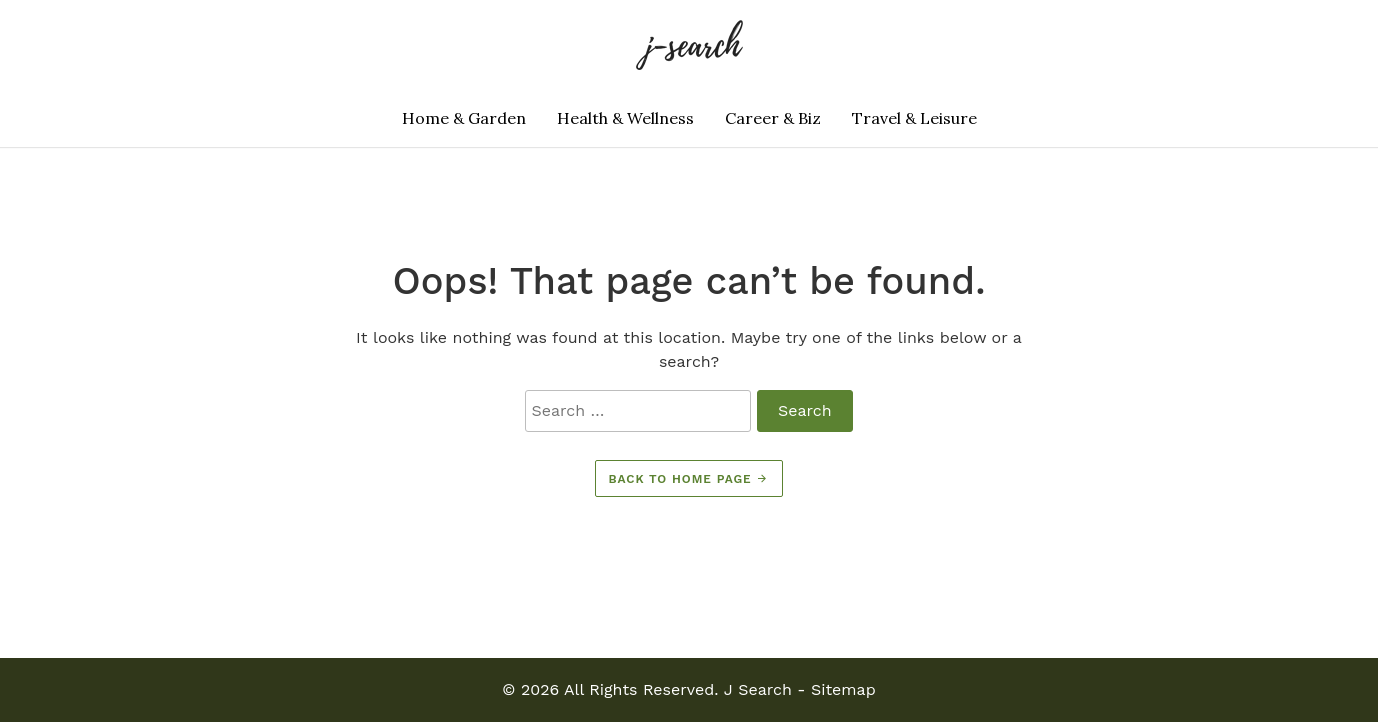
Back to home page (689, 479)
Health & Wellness (625, 118)
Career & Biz (773, 118)
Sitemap (843, 689)
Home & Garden (464, 118)
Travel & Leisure (914, 118)
